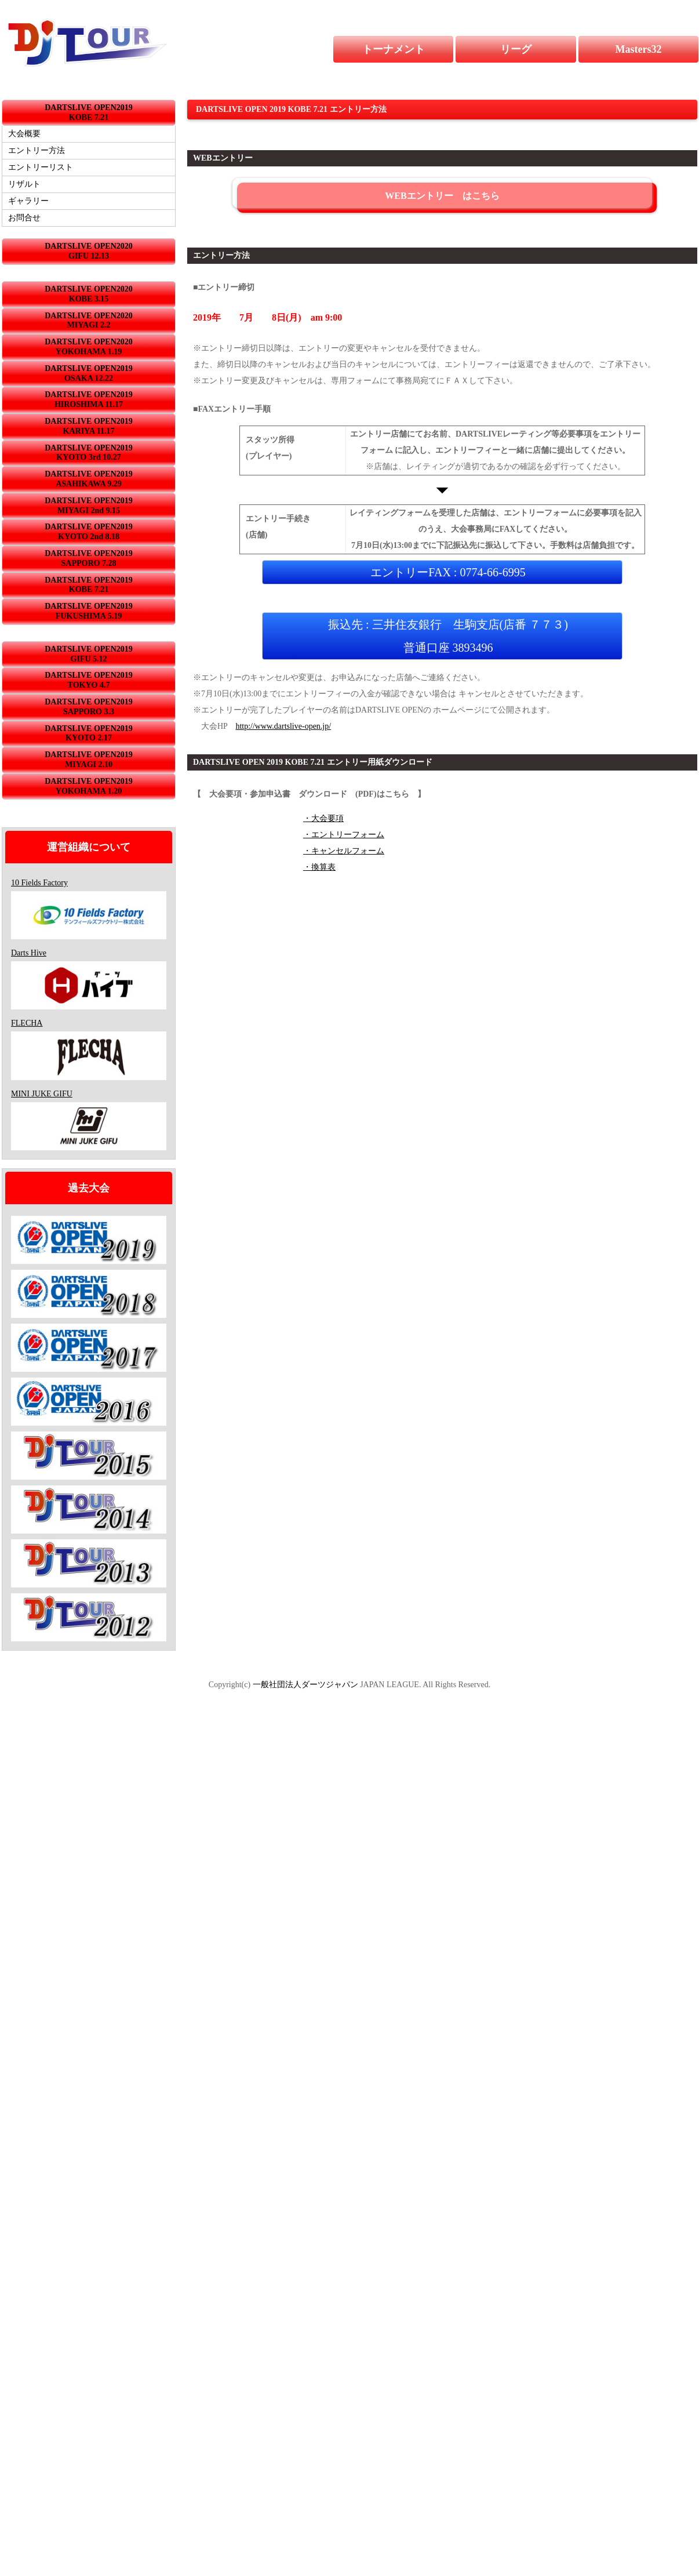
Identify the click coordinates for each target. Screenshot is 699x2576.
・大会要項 (323, 818)
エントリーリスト (40, 167)
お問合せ (24, 217)
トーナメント (400, 49)
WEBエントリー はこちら (442, 196)
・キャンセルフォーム (343, 850)
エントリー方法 (36, 150)
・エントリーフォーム (343, 834)
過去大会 (89, 1188)
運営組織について (88, 847)
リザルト (24, 184)
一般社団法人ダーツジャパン (305, 1684)
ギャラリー (28, 201)
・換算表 (319, 867)
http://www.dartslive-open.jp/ (283, 726)
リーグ (538, 49)
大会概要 (24, 133)
